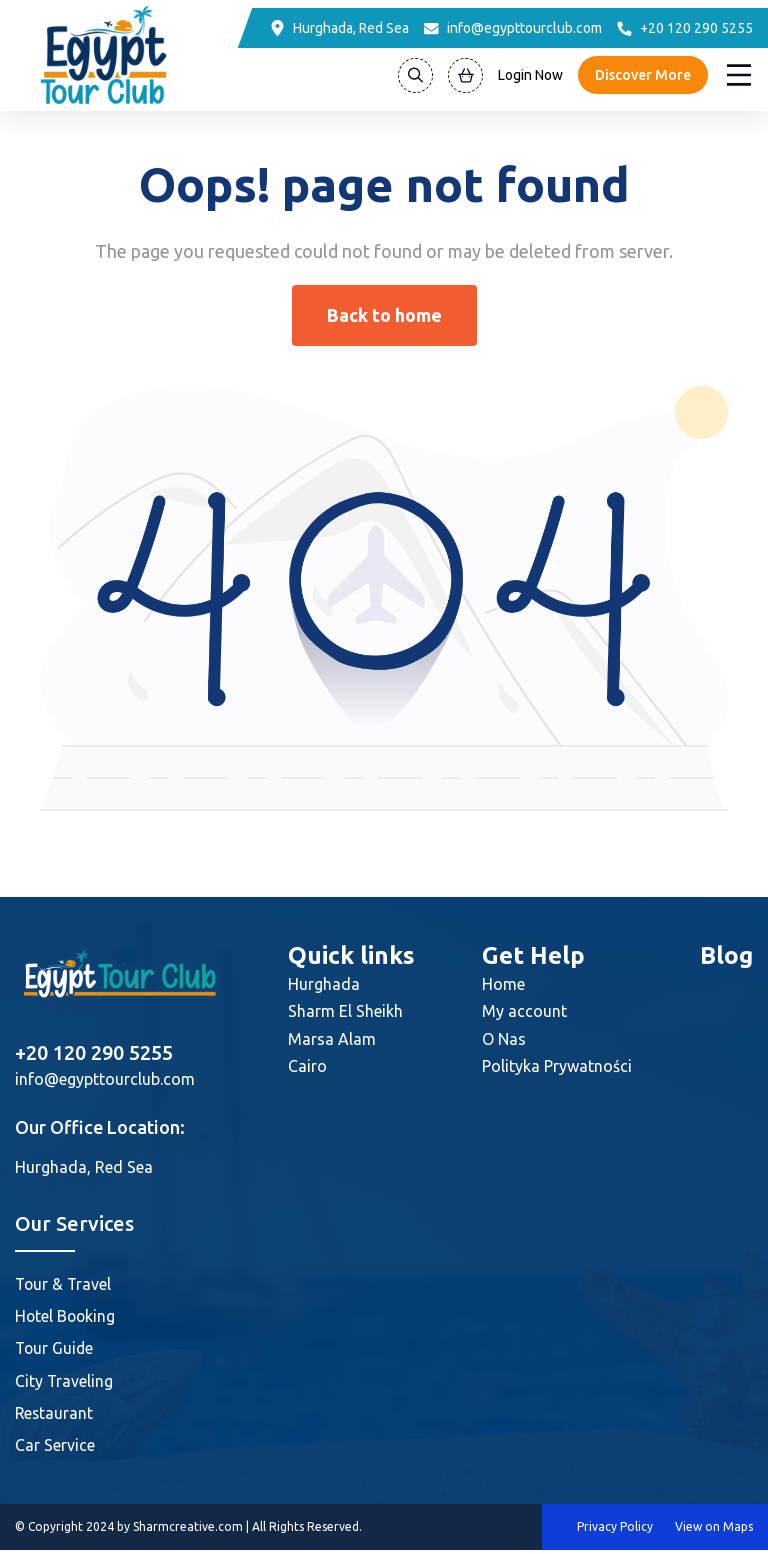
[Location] (339, 28)
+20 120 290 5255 (94, 1052)
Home (503, 984)
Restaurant (55, 1416)
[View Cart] (465, 75)
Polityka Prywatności (557, 1066)
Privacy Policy (615, 1530)
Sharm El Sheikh (345, 1011)
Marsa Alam (332, 1039)
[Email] (513, 28)
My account (524, 1011)
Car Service (55, 1449)
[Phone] (685, 28)
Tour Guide (55, 1350)
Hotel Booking (66, 1317)
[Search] (415, 75)
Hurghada (324, 984)
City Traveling (64, 1383)
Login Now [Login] (530, 75)
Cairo (307, 1066)
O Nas (504, 1039)
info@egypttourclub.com (105, 1079)
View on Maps (714, 1530)
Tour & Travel (64, 1284)
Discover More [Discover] (643, 75)
